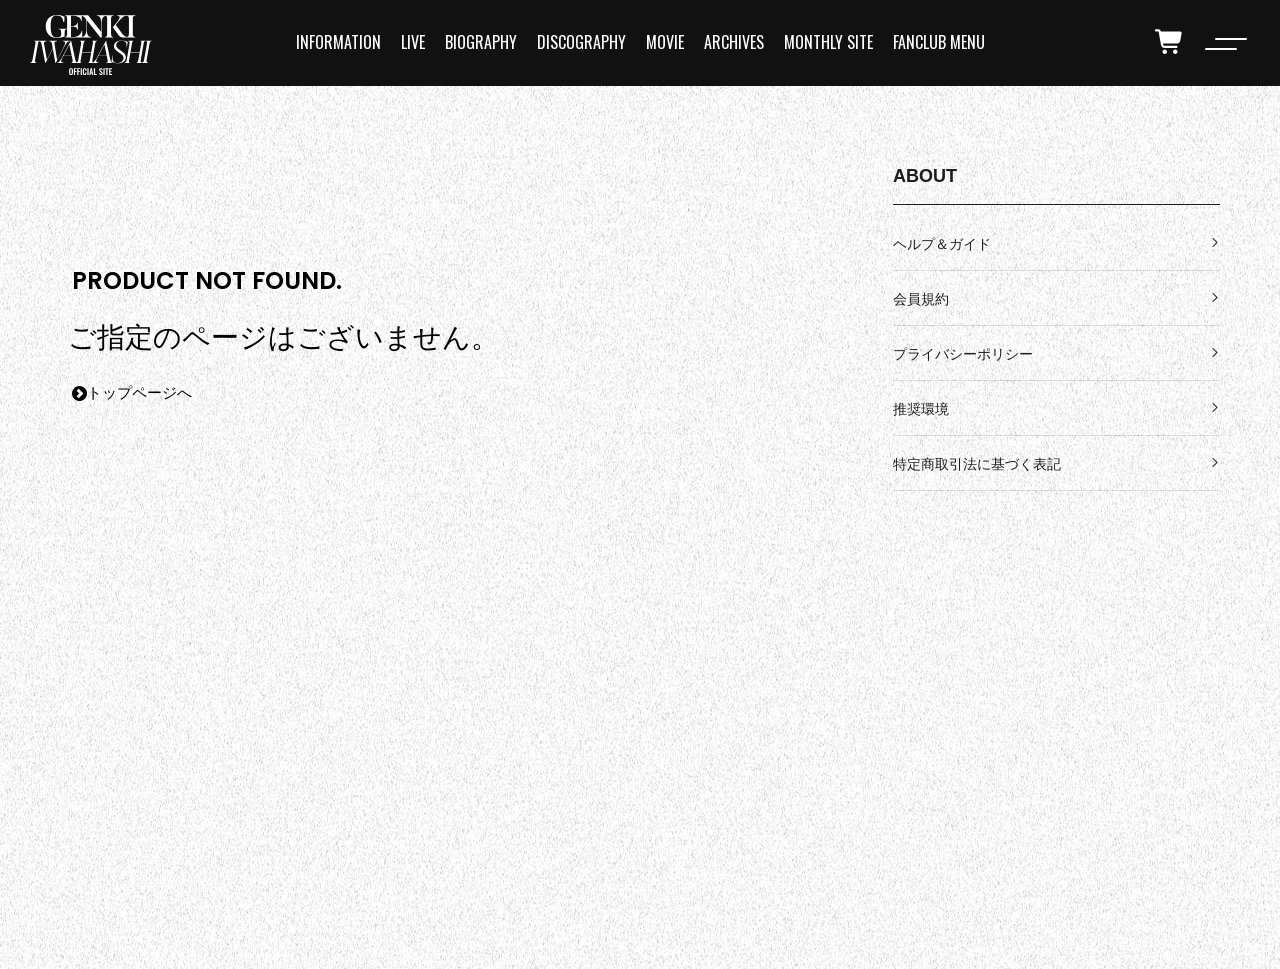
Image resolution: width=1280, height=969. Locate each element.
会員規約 (921, 299)
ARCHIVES (734, 42)
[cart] (1170, 42)
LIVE (413, 42)
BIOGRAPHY (481, 42)
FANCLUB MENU (939, 42)
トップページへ (132, 393)
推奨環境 (921, 409)
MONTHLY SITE (828, 42)
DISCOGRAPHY (581, 42)
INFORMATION (338, 42)
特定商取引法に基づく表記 (977, 464)
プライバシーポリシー (963, 354)
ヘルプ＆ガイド (942, 244)
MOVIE (665, 42)
